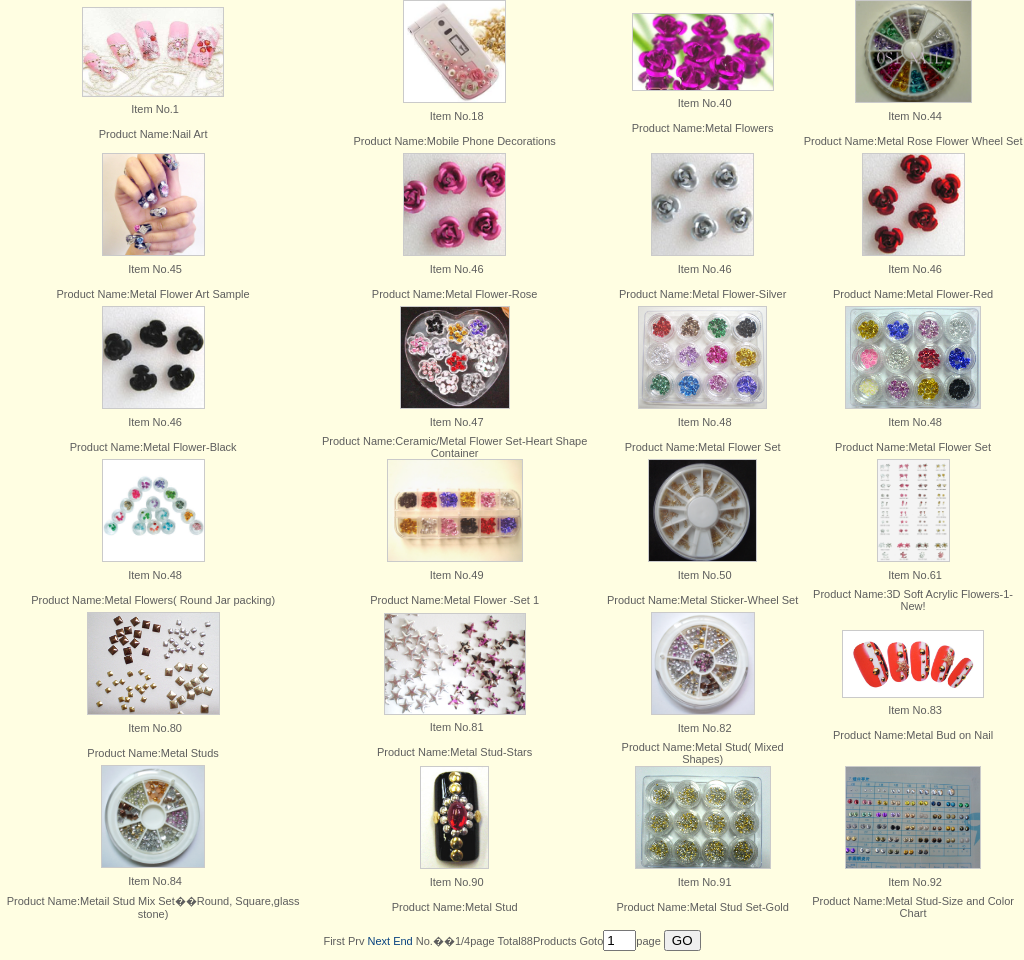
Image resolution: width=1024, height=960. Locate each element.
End (403, 941)
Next (378, 941)
